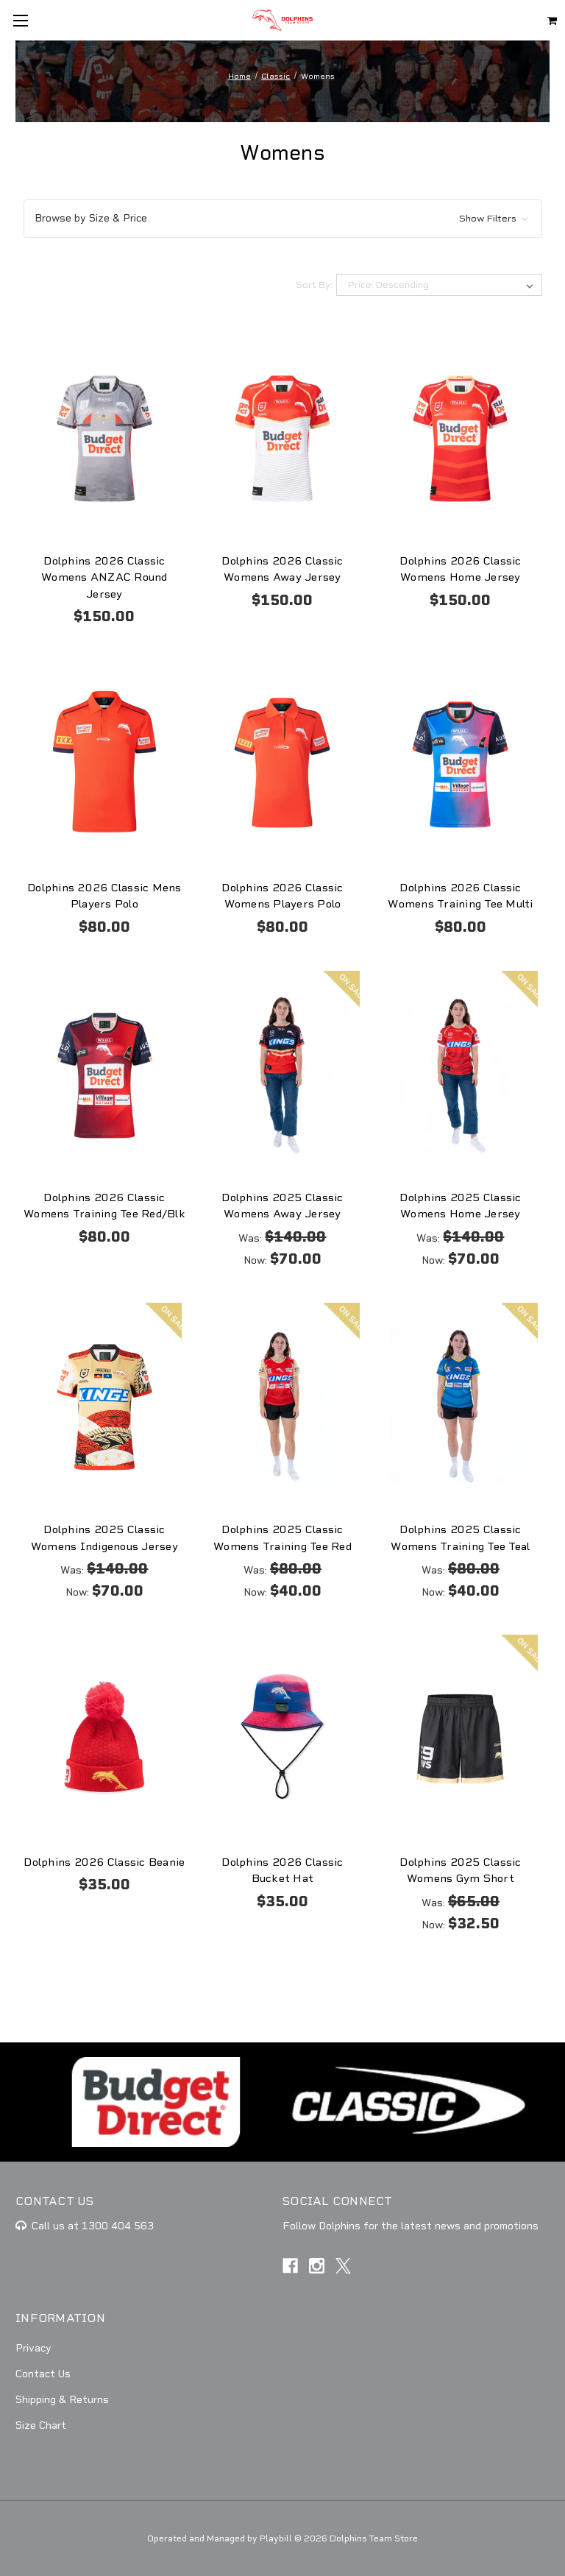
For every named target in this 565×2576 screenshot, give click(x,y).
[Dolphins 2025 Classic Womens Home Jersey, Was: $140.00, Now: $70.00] (460, 1075)
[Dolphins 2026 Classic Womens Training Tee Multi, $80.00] (460, 764)
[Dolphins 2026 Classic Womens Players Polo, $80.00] (282, 764)
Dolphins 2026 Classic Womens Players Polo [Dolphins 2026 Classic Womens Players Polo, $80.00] (282, 896)
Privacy (33, 2348)
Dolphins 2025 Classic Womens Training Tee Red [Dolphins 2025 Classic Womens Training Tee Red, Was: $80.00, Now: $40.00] (282, 1538)
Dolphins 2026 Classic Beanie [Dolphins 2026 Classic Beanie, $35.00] (104, 1862)
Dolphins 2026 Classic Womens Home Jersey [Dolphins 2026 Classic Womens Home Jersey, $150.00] (460, 569)
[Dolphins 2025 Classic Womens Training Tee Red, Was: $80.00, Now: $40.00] (282, 1407)
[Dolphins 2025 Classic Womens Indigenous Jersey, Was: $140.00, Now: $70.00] (105, 1407)
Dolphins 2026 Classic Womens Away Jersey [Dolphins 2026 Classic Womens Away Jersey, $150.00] (282, 569)
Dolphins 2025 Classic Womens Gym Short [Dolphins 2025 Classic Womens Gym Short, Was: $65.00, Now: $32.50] (460, 1870)
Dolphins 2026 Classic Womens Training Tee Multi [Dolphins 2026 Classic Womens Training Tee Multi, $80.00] (460, 896)
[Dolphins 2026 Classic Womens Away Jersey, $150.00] (282, 438)
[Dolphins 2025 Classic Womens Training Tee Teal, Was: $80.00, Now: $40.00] (460, 1407)
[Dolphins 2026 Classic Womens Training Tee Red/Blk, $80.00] (105, 1075)
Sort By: (314, 285)
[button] (283, 218)
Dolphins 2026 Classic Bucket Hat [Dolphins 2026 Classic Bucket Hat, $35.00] (282, 1870)
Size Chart (40, 2425)
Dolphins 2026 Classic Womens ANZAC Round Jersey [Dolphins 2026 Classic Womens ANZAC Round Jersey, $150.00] (104, 577)
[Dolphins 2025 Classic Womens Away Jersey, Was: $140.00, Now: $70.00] (282, 1075)
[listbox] (439, 285)
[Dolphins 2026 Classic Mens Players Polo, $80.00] (105, 764)
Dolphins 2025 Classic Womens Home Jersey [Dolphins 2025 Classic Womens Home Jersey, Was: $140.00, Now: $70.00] (460, 1206)
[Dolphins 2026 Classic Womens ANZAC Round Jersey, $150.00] (105, 438)
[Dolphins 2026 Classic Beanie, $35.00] (105, 1739)
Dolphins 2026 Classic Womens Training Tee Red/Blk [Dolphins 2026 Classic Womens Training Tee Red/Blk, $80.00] (104, 1206)
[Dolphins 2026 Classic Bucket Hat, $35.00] (282, 1739)
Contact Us (43, 2374)
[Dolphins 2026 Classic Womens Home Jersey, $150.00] (460, 438)
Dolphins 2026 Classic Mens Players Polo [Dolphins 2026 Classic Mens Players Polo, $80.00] (104, 896)
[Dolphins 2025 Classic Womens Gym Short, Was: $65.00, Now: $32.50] (460, 1739)
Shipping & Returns (62, 2399)
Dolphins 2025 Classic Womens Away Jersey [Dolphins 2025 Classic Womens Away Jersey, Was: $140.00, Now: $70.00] (282, 1206)
